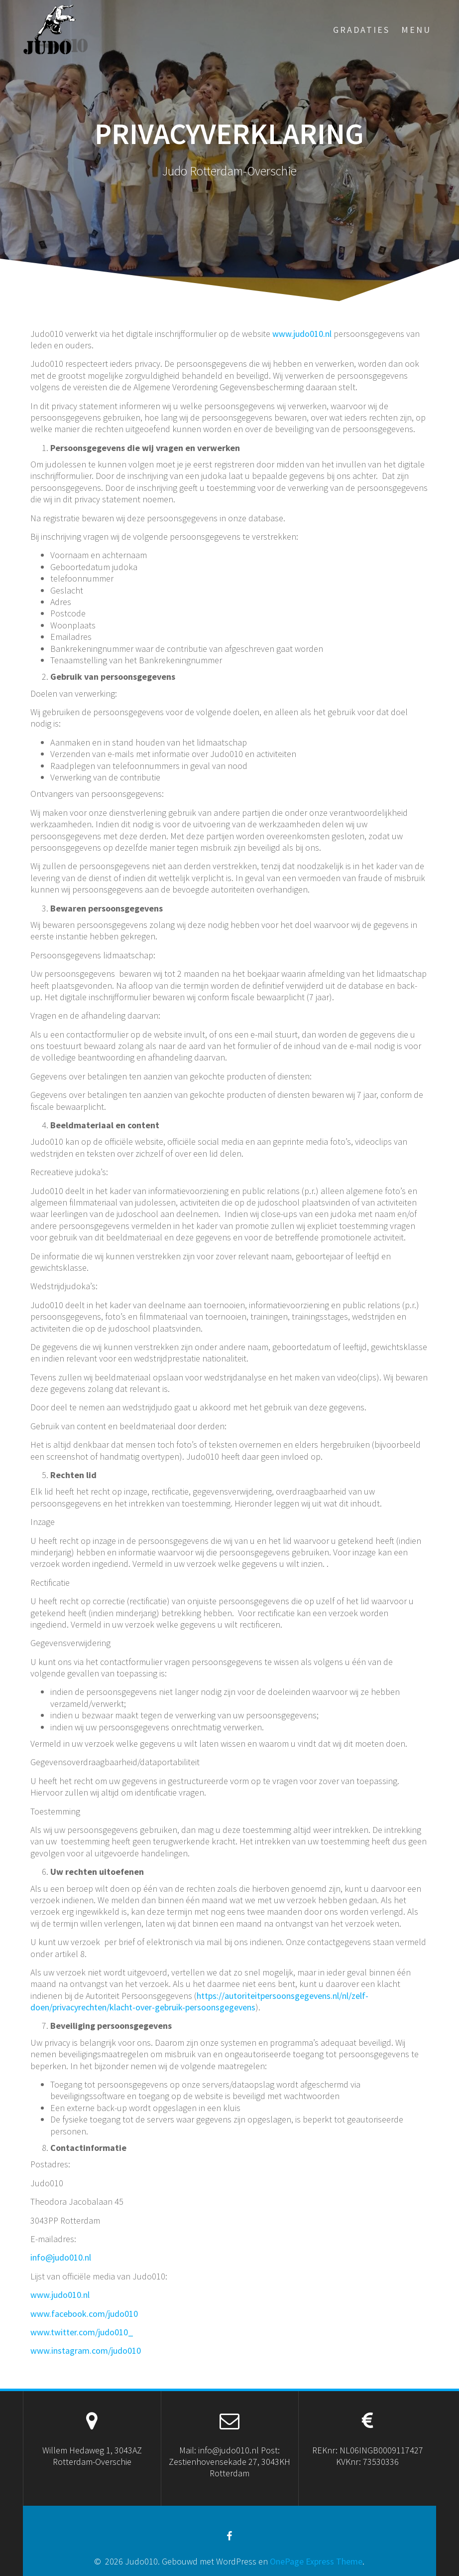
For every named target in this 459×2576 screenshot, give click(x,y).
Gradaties (361, 29)
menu (416, 29)
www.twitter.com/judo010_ (81, 2332)
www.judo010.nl (302, 333)
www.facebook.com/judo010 (84, 2313)
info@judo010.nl (60, 2257)
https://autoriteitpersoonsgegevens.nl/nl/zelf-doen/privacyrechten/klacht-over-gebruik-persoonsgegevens (199, 2001)
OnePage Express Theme (316, 2561)
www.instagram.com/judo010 (85, 2350)
